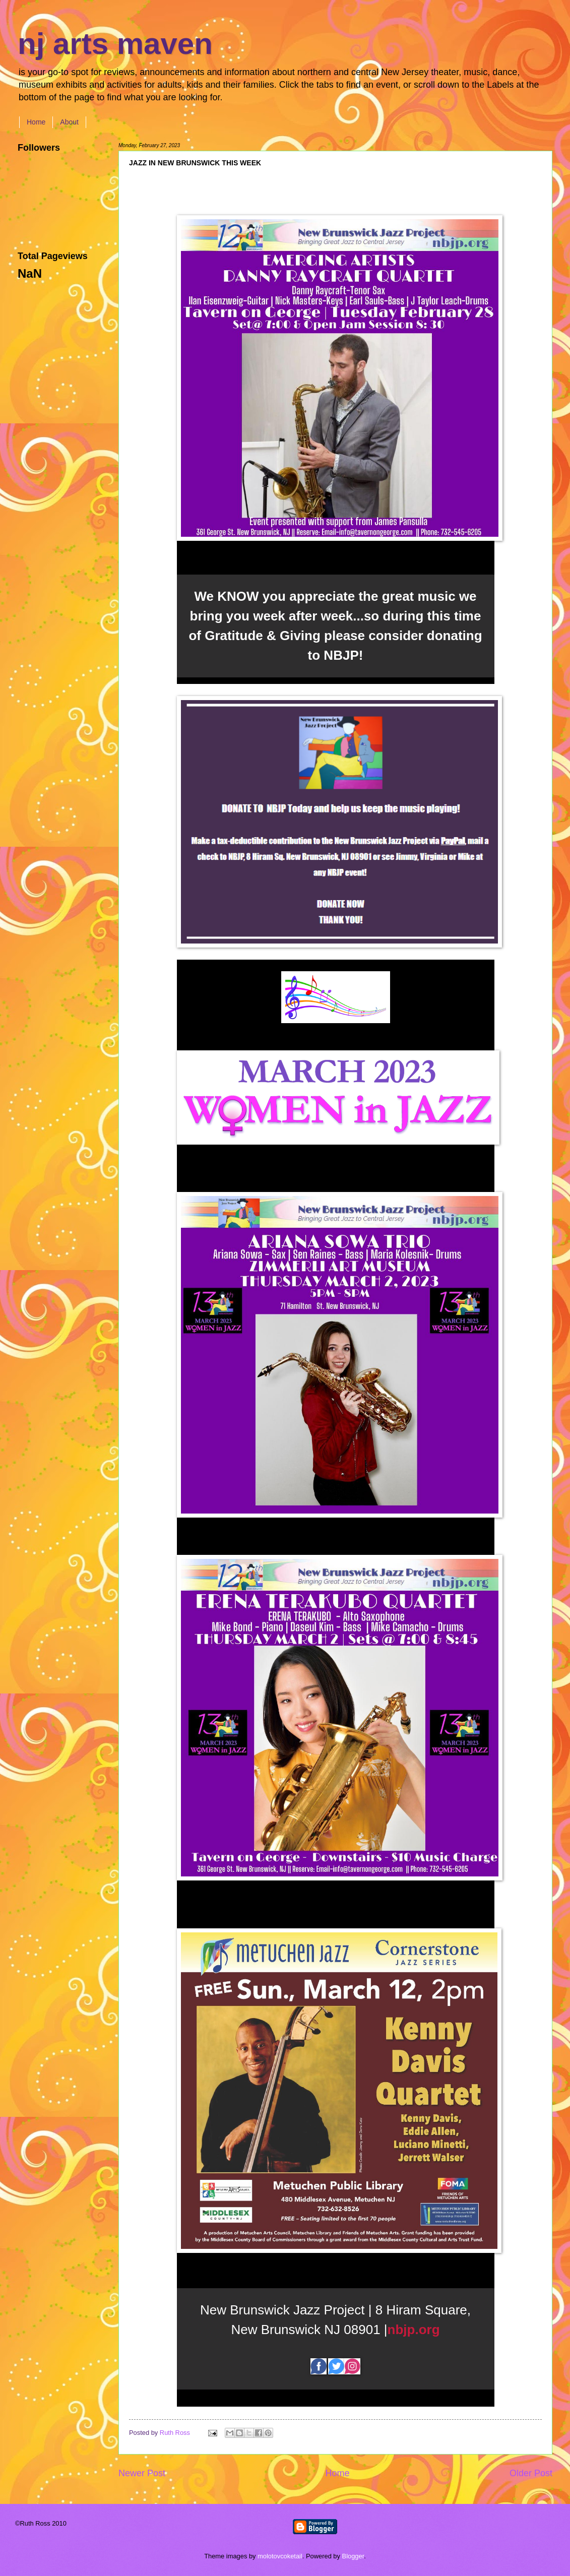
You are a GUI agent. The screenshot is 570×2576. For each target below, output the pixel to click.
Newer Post (141, 2473)
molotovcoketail (280, 2556)
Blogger (353, 2556)
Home (36, 122)
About (69, 122)
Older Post (531, 2473)
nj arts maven (115, 43)
